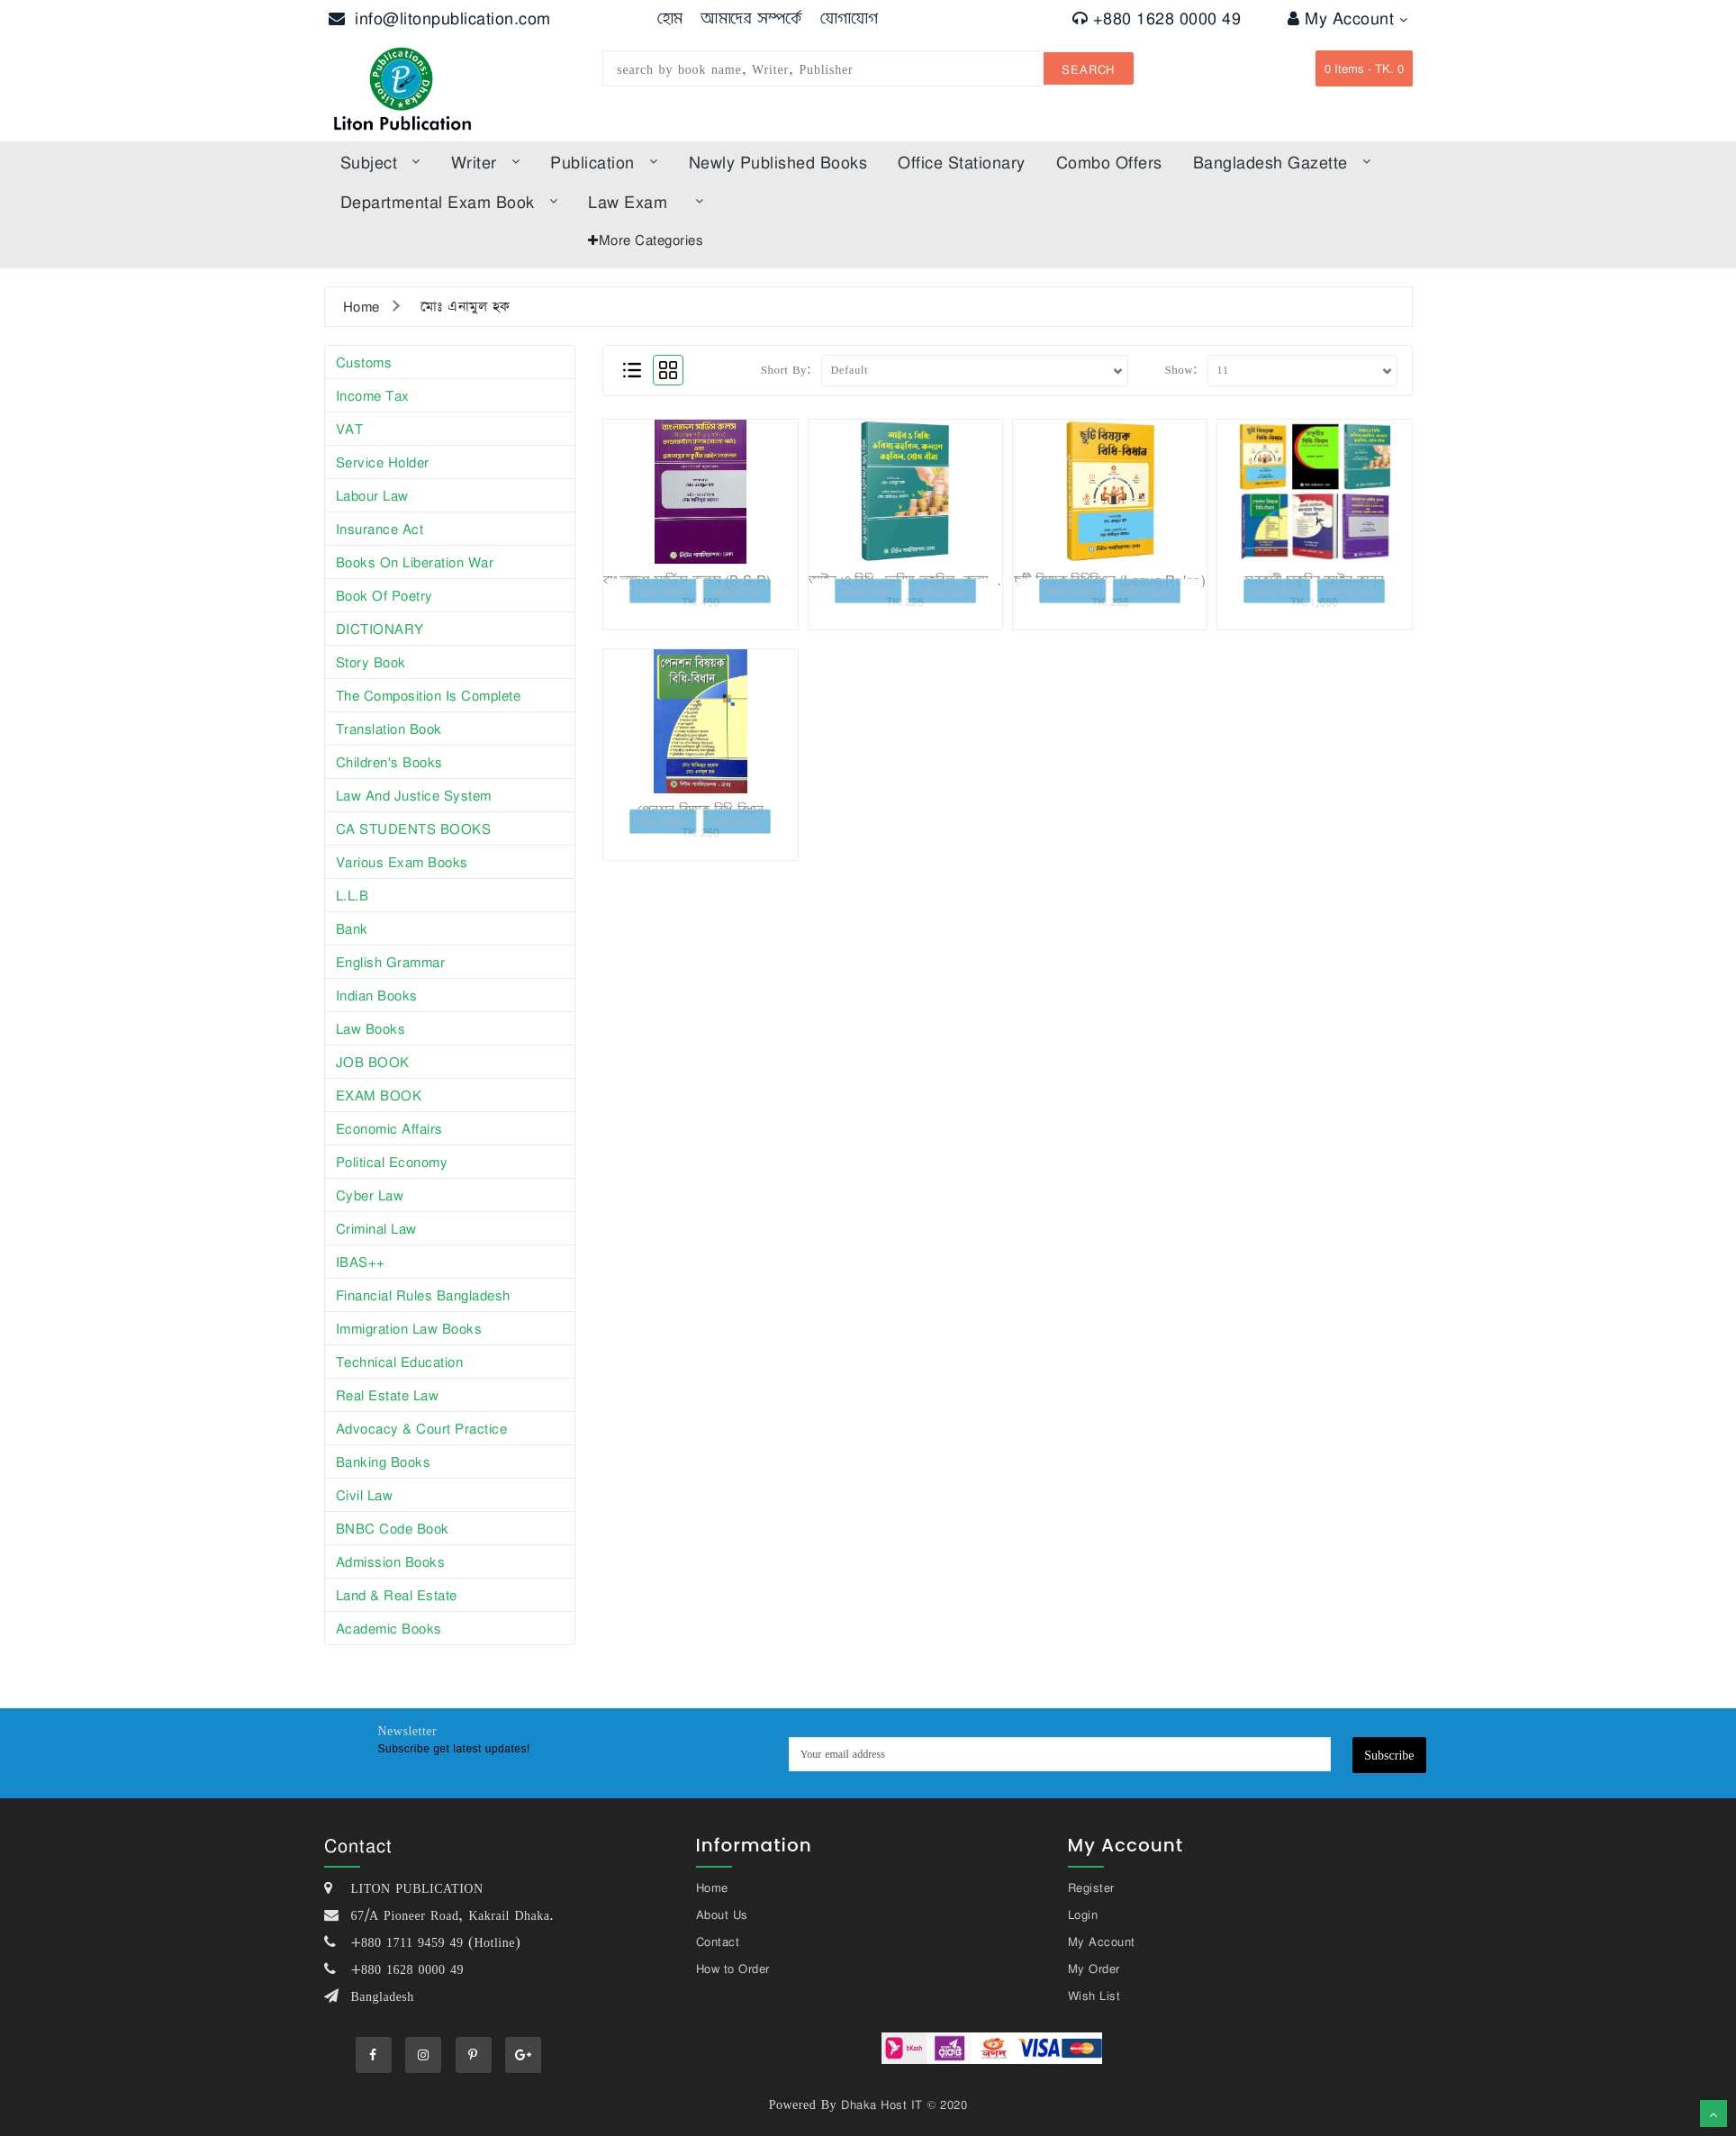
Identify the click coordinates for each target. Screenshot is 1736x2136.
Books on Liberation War (415, 562)
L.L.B (352, 895)
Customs (364, 362)
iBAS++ (360, 1261)
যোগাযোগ (849, 18)
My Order (1094, 1968)
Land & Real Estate (396, 1595)
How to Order (733, 1968)
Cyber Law (370, 1195)
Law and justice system (414, 795)
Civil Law (364, 1495)
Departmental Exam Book (449, 201)
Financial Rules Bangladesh (423, 1295)
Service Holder (382, 462)
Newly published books (778, 162)
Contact (718, 1941)
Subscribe (1389, 1754)
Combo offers (1109, 162)
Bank (352, 928)
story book (371, 662)
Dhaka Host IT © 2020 (904, 2104)
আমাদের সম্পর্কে (751, 18)
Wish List (1094, 1995)
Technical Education (400, 1361)
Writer (485, 162)
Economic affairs (389, 1128)
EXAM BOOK (379, 1095)
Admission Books (391, 1561)
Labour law (372, 495)
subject (380, 162)
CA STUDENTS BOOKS (414, 828)
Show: (1181, 369)
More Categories (651, 239)
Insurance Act (380, 528)
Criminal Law (376, 1228)
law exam (645, 201)
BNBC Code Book (392, 1528)
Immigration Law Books (409, 1328)
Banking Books (383, 1461)
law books (371, 1028)
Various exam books (402, 861)
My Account (1347, 18)
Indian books (377, 995)
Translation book (389, 728)
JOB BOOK (373, 1061)
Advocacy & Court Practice (422, 1428)
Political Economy (392, 1161)
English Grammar (391, 961)
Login (1083, 1914)
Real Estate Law (387, 1395)
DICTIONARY (380, 628)
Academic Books (389, 1628)
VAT (350, 428)
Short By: (786, 369)
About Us (722, 1914)
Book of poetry (384, 595)
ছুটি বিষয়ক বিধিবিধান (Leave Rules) (1110, 580)
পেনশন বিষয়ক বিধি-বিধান (700, 809)
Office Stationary (962, 162)
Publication (603, 162)
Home (361, 306)
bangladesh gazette (1282, 162)
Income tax (373, 395)
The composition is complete (428, 695)
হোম (670, 18)
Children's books (389, 762)
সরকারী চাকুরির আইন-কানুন (1314, 580)
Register (1091, 1887)
